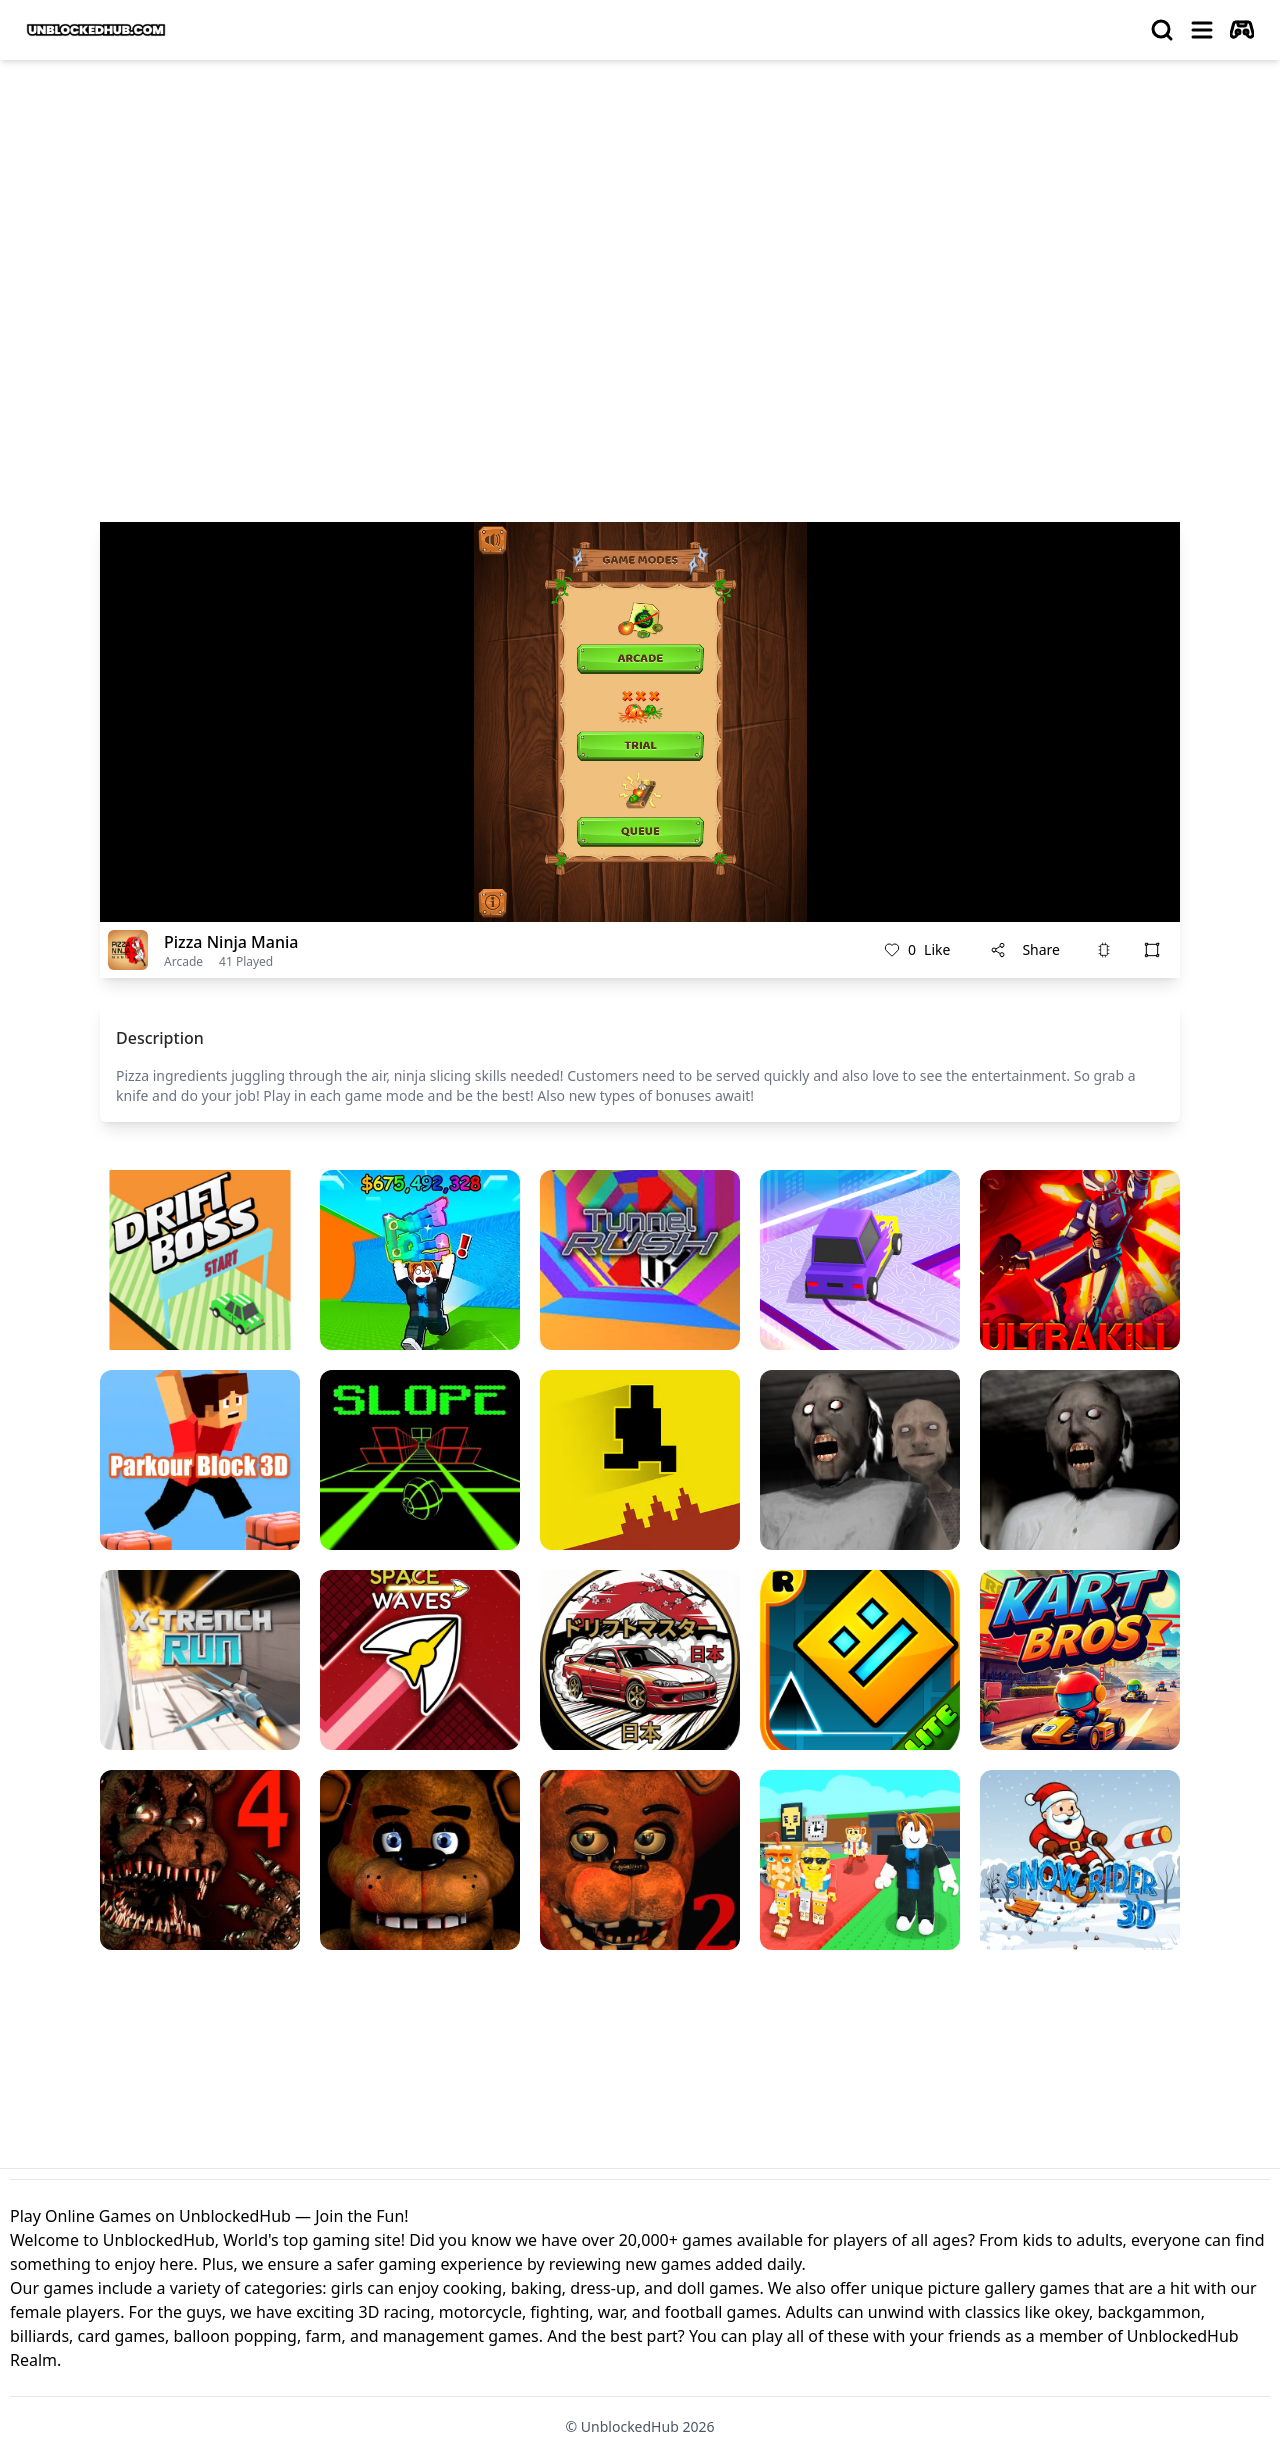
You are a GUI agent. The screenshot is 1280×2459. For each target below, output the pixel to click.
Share (1025, 949)
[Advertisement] (640, 226)
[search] (1162, 30)
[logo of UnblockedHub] (96, 30)
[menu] (1202, 30)
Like (917, 950)
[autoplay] (1242, 30)
